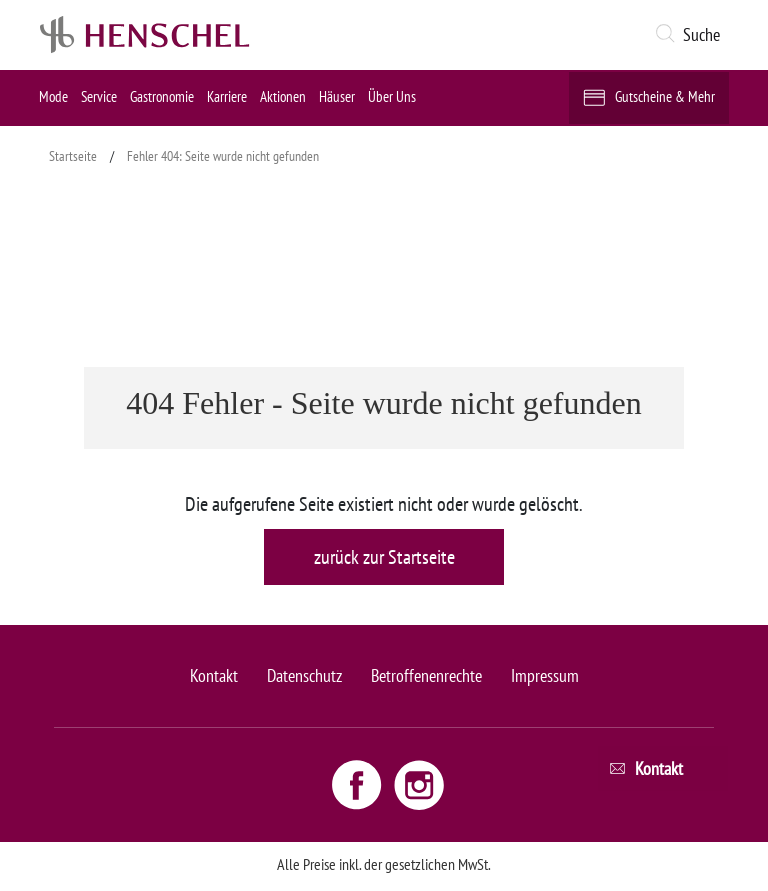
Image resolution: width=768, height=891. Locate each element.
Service (99, 96)
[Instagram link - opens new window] (419, 784)
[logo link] (145, 35)
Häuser (337, 96)
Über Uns (392, 96)
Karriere (227, 96)
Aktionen (283, 96)
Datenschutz (304, 675)
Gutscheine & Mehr (665, 96)
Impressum (545, 675)
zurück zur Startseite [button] (384, 557)
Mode (53, 96)
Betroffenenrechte (426, 675)
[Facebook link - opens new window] (359, 784)
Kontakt (214, 675)
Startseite (73, 156)
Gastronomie (162, 96)
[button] (691, 35)
